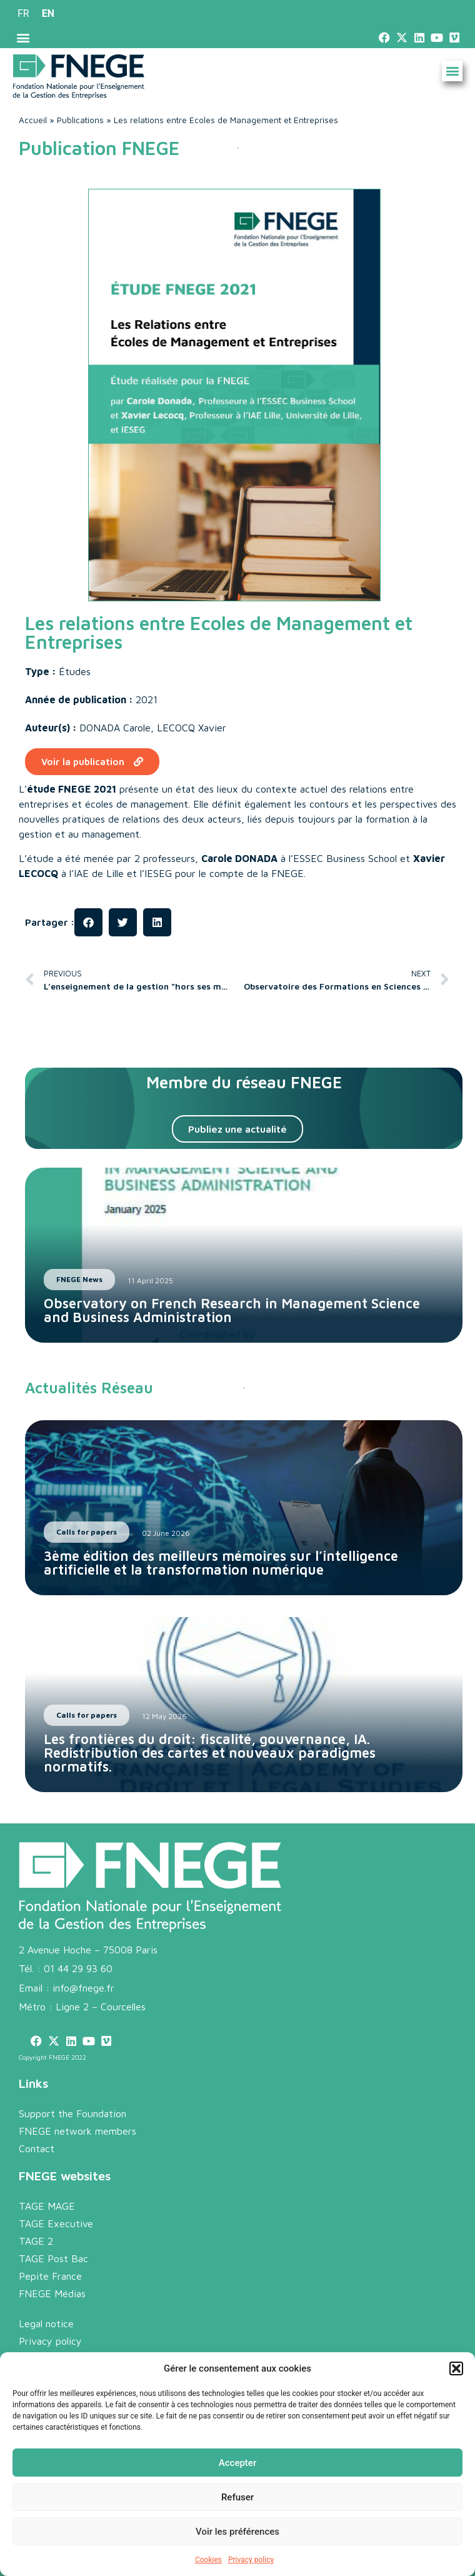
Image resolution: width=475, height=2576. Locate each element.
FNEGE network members (77, 2131)
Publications (80, 120)
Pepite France (50, 2276)
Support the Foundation (72, 2113)
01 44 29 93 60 (78, 1968)
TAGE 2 (36, 2241)
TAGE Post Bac (53, 2258)
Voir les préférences (237, 2531)
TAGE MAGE (47, 2206)
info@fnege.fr (83, 1987)
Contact (36, 2148)
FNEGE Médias (52, 2293)
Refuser (237, 2497)
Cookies (208, 2559)
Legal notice (46, 2323)
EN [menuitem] (48, 13)
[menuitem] (23, 14)
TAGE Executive (56, 2223)
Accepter (237, 2462)
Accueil (33, 120)
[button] (456, 2368)
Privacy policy (251, 2559)
